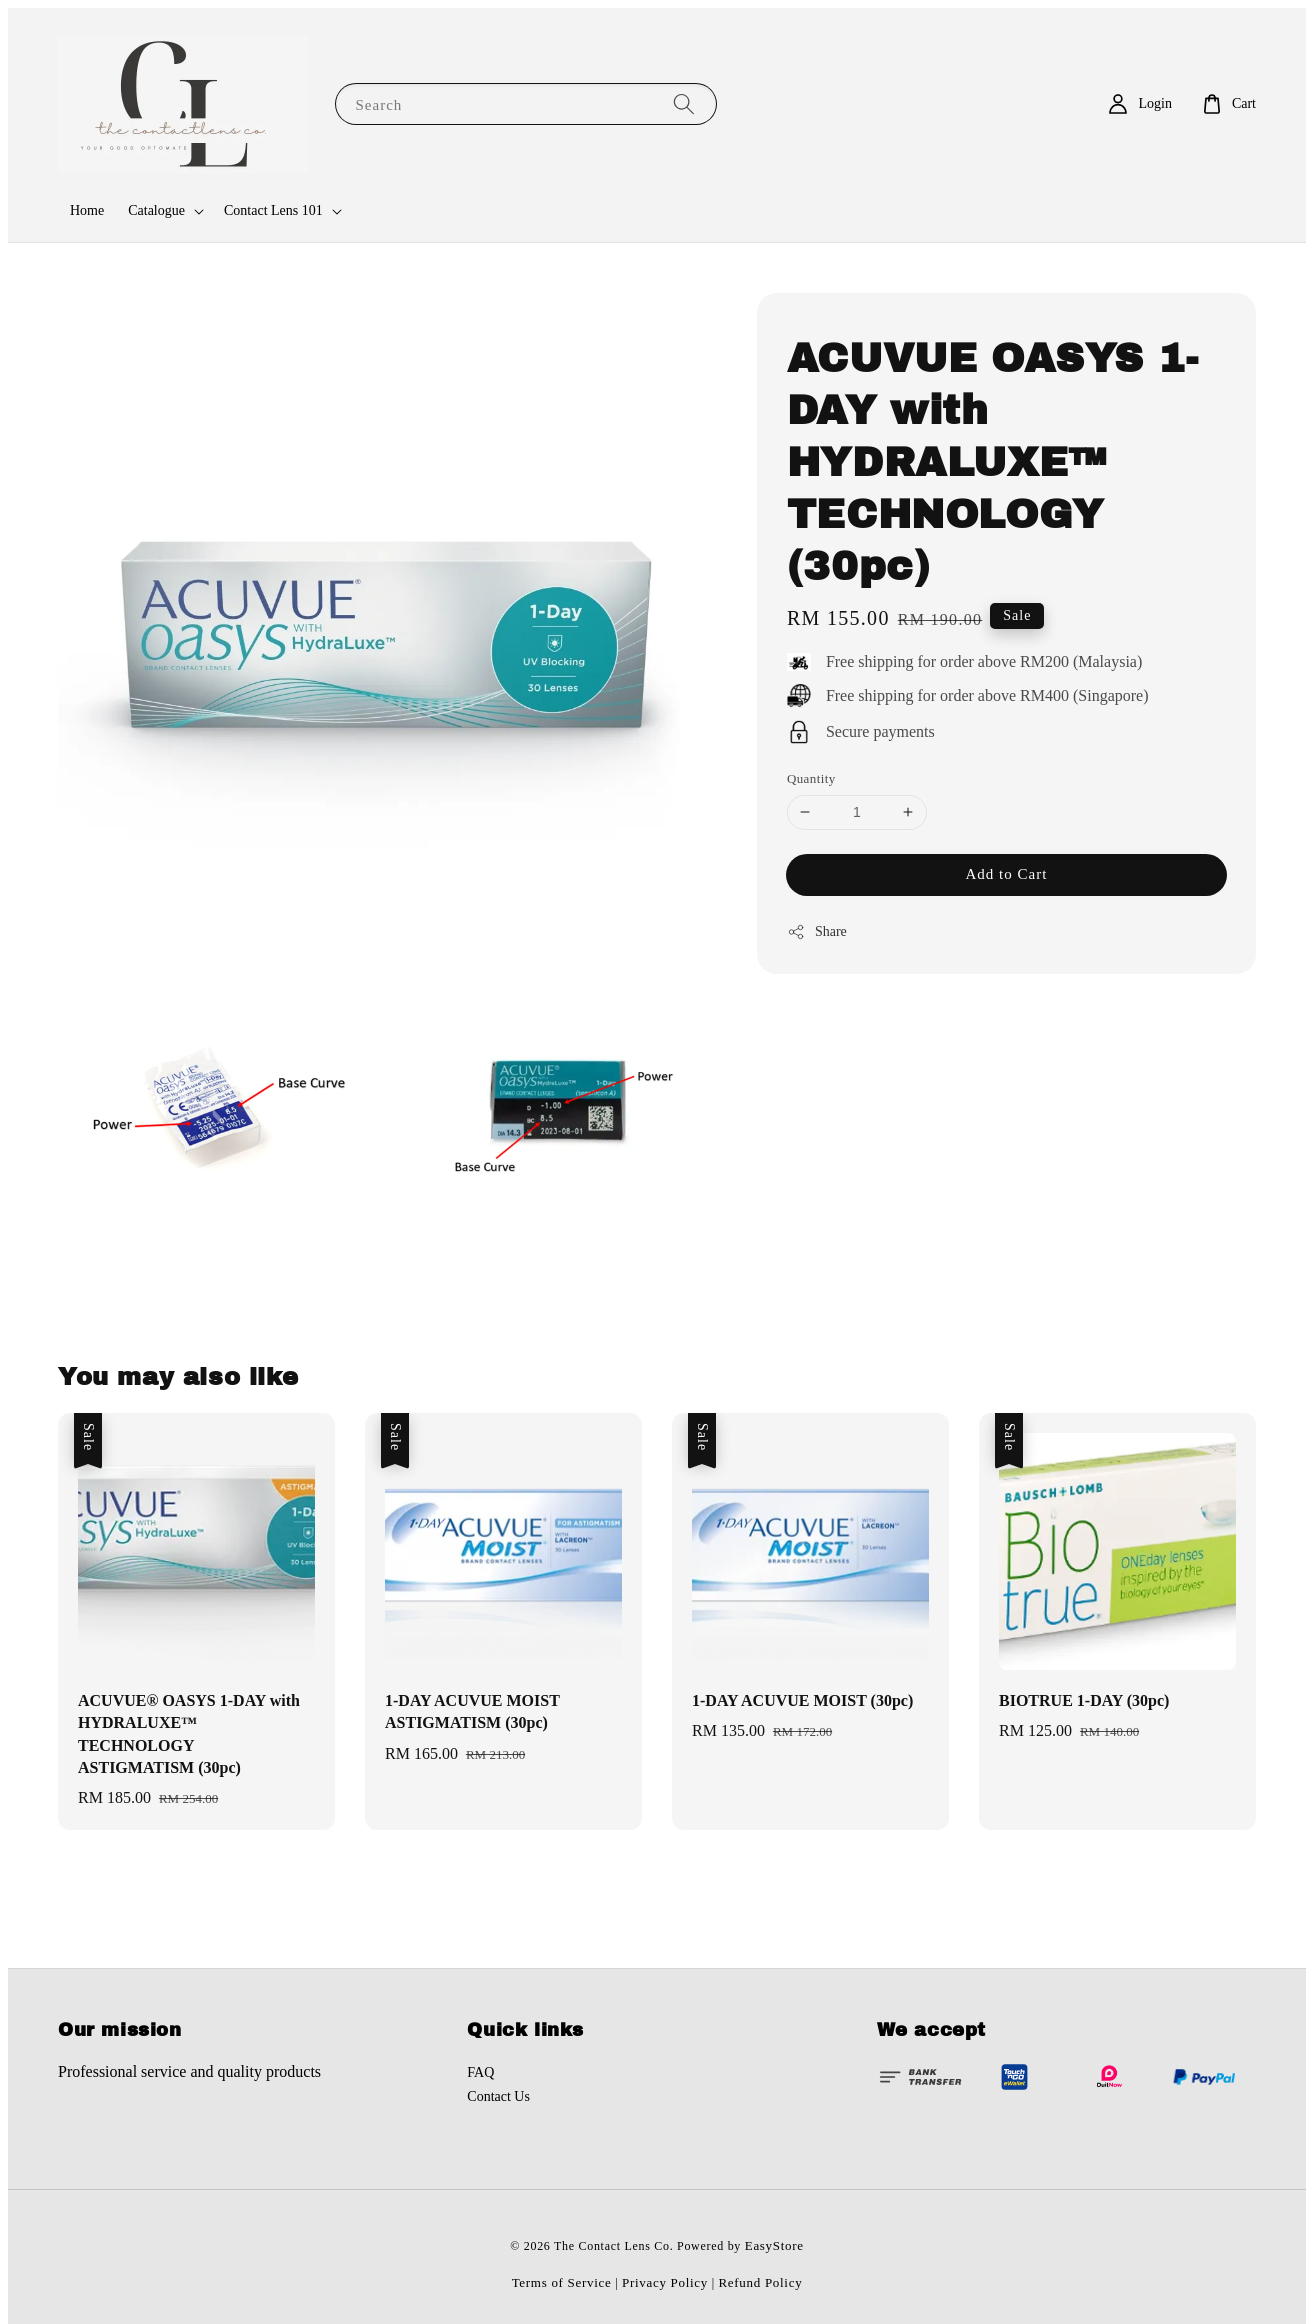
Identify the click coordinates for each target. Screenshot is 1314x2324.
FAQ (480, 2072)
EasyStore (774, 2245)
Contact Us (498, 2096)
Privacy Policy (665, 2282)
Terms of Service (562, 2282)
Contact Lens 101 (273, 210)
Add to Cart (1007, 874)
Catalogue (156, 210)
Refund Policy (761, 2282)
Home (87, 210)
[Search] (684, 103)
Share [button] (817, 932)
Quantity (811, 778)
